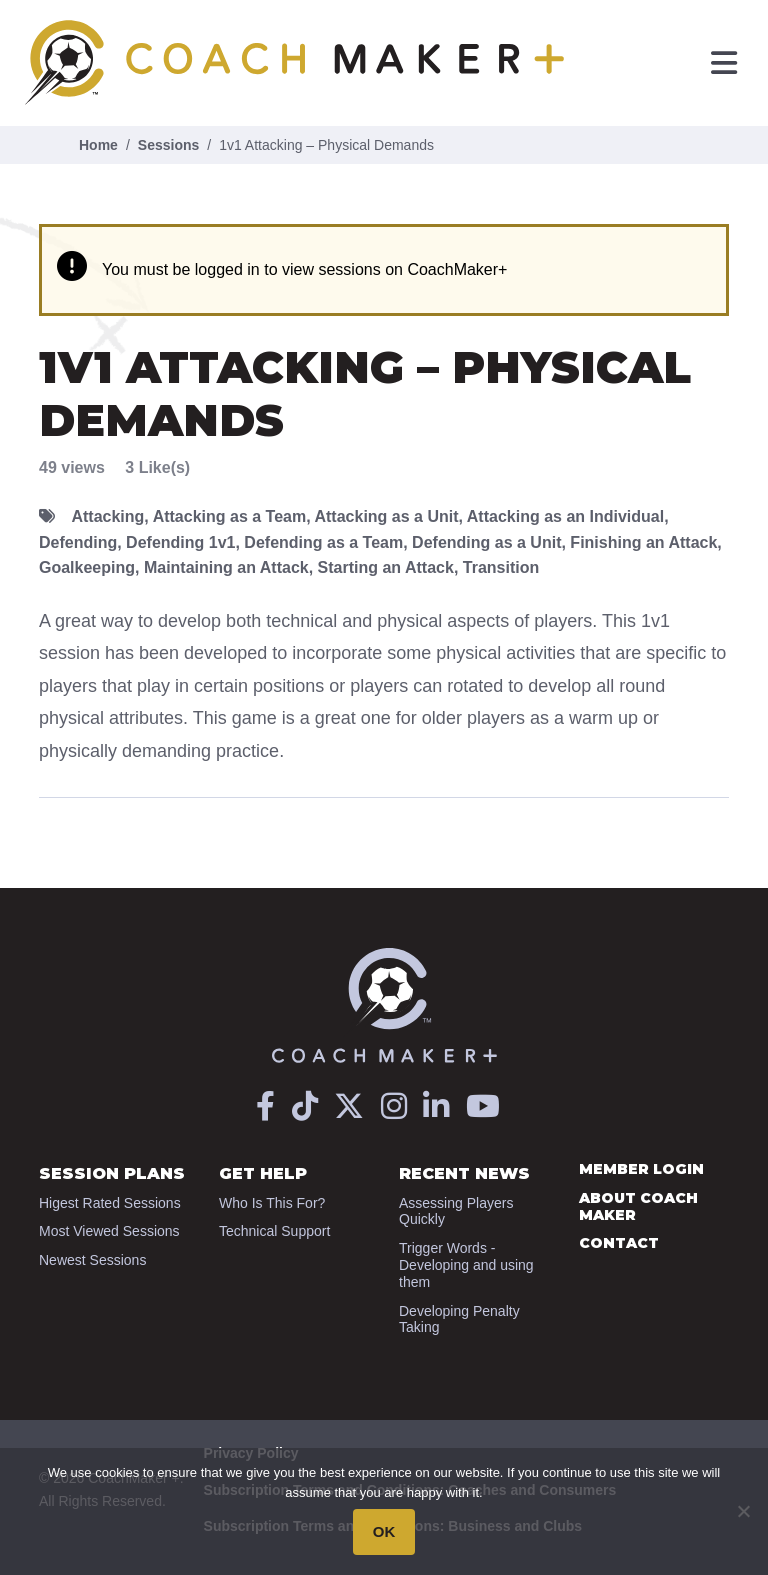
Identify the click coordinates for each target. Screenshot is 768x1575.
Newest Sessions (92, 1260)
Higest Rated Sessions (110, 1203)
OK (384, 1531)
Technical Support (274, 1231)
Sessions (168, 145)
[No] (743, 1511)
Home (98, 145)
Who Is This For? (272, 1203)
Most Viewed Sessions (109, 1231)
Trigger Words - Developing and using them (466, 1265)
